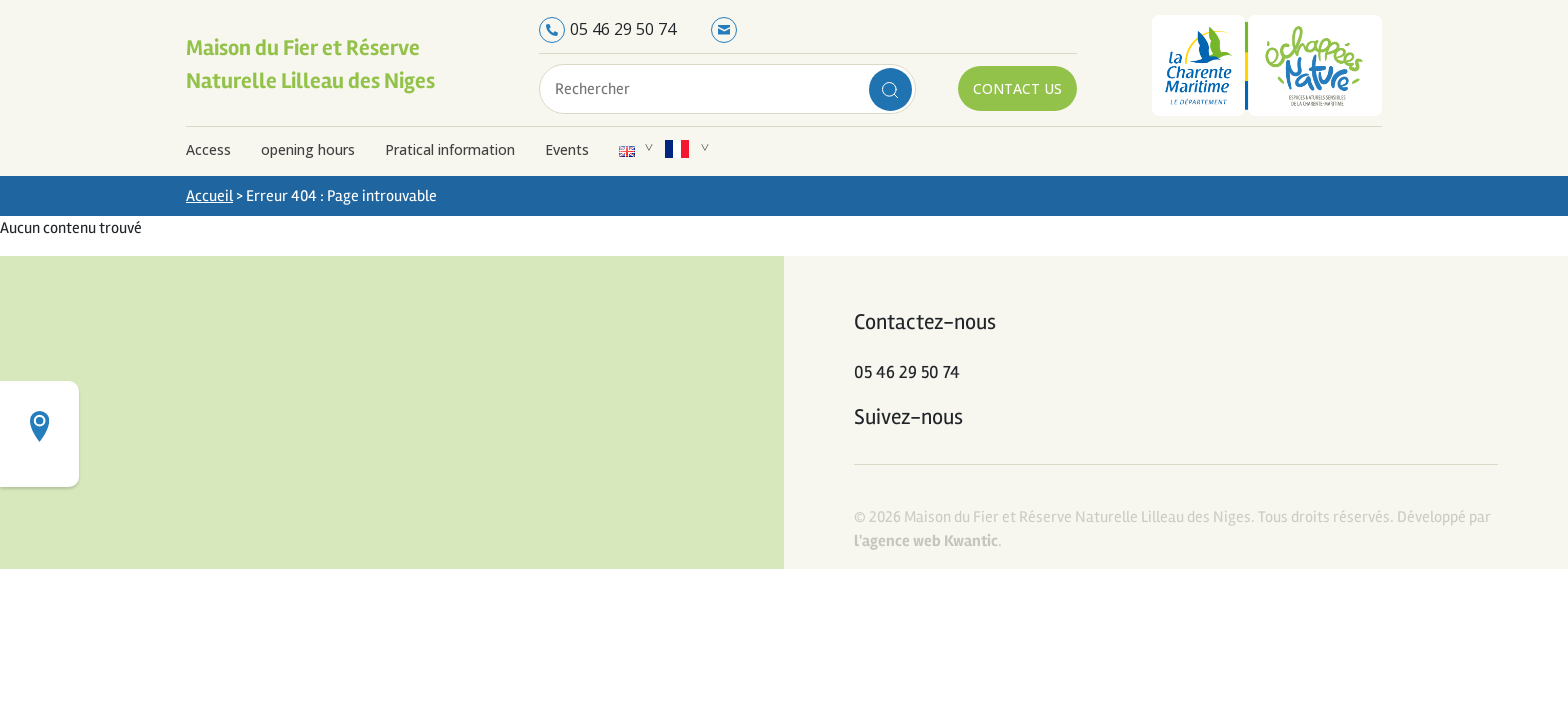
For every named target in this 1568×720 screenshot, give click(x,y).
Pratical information (450, 149)
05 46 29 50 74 (623, 29)
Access (208, 149)
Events (567, 149)
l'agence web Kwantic (926, 541)
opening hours (308, 149)
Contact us (1017, 88)
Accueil (209, 196)
